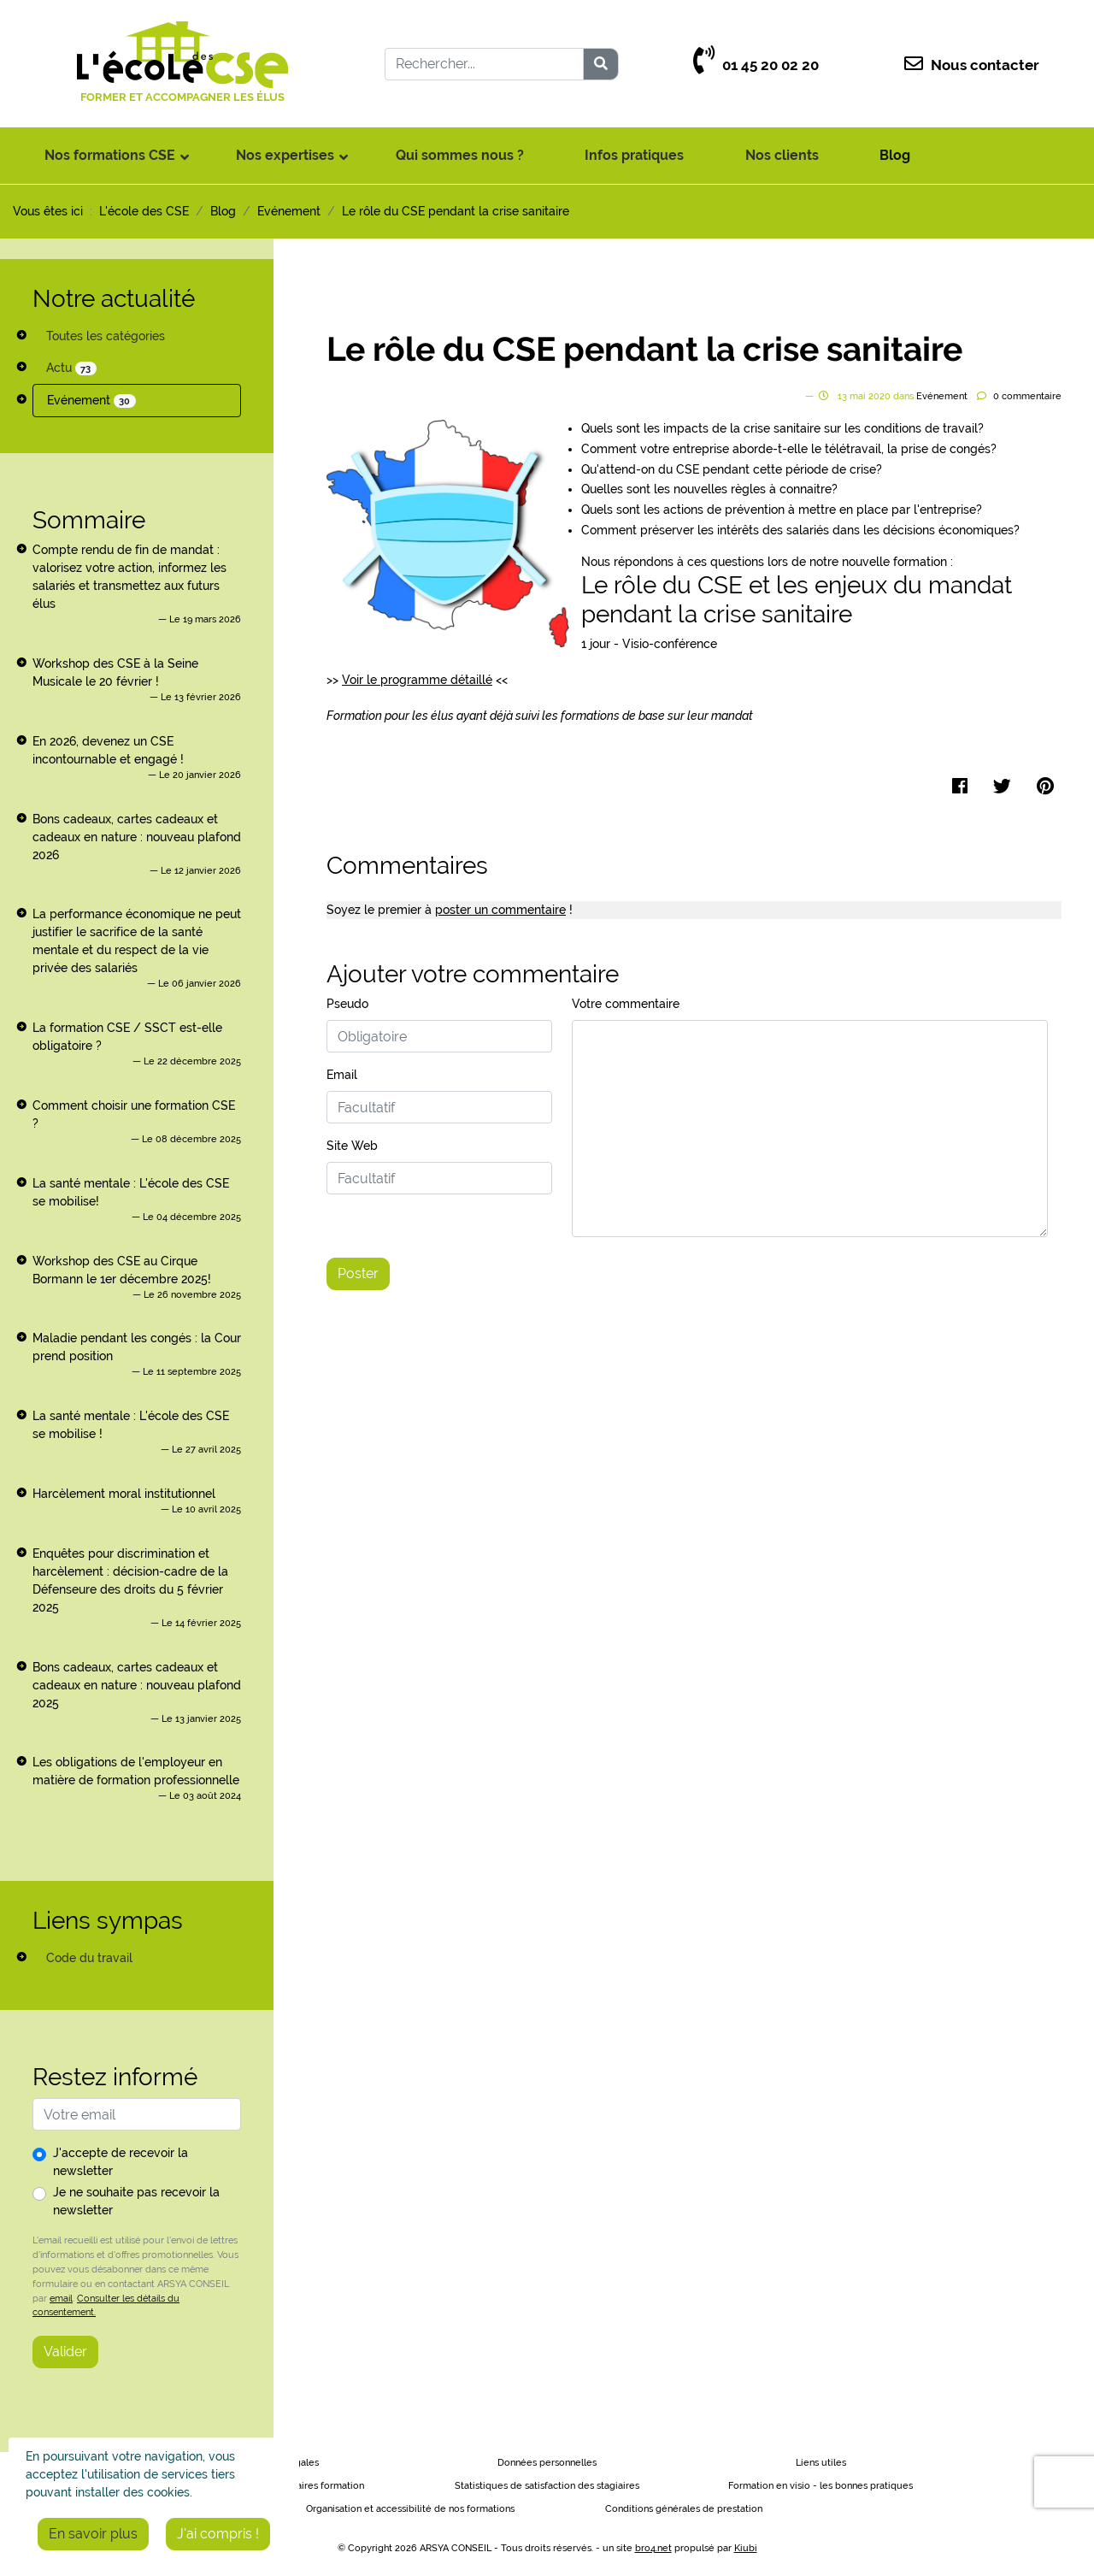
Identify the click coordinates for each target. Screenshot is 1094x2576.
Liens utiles (821, 2462)
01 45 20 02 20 (756, 65)
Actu (71, 368)
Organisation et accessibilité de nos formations (410, 2508)
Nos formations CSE (109, 155)
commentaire (1027, 396)
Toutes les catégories (105, 336)
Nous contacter (971, 65)
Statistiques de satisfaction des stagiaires (547, 2485)
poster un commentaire (500, 910)
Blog (894, 155)
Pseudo (347, 1004)
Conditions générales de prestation (683, 2508)
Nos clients (782, 155)
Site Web (352, 1145)
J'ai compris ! (218, 2534)
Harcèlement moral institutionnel (123, 1493)
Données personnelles (547, 2462)
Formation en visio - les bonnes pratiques (820, 2485)
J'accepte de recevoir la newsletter (120, 2162)
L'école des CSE (144, 211)
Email (341, 1075)
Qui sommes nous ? (460, 155)
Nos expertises (285, 155)
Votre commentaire (625, 1004)
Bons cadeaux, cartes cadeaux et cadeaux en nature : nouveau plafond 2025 (136, 1685)
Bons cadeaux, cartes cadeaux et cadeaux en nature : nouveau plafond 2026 (136, 837)
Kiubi (745, 2548)
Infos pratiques (634, 155)
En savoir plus (93, 2534)
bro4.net (653, 2548)
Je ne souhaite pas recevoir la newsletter (136, 2201)
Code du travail (89, 1958)
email (61, 2298)
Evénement (91, 400)
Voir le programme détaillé (417, 680)
